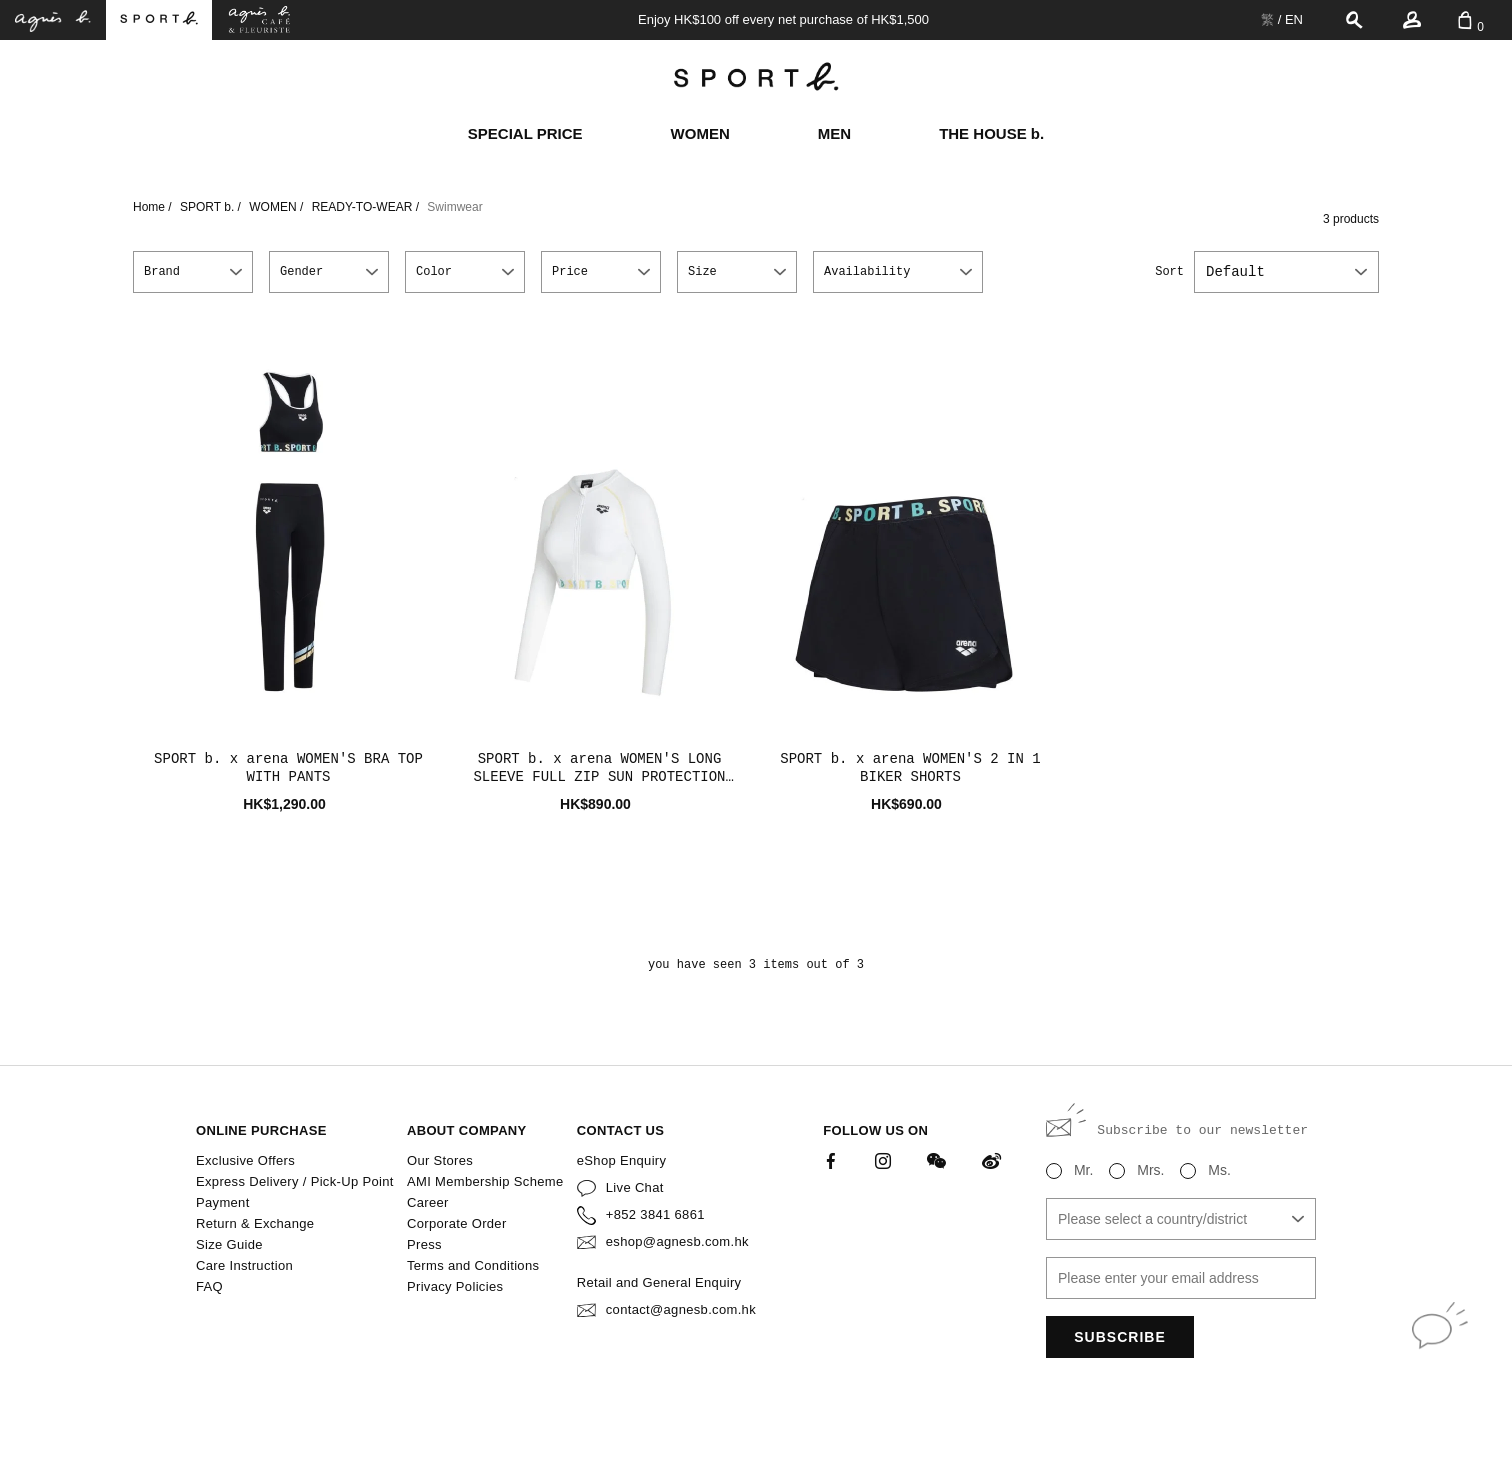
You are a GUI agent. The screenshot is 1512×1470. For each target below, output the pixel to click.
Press (424, 1244)
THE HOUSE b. (991, 133)
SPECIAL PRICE (525, 133)
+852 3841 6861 (655, 1214)
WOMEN (700, 133)
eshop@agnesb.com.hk (677, 1241)
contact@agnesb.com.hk (681, 1309)
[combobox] (1286, 272)
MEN (834, 133)
